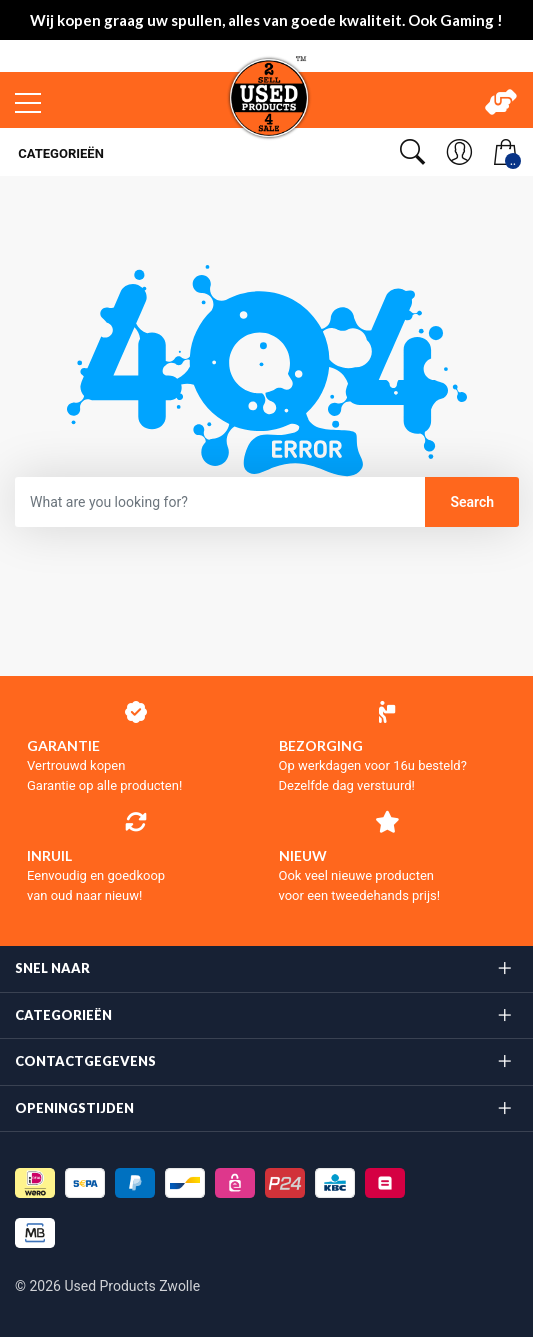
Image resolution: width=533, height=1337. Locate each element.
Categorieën (59, 153)
